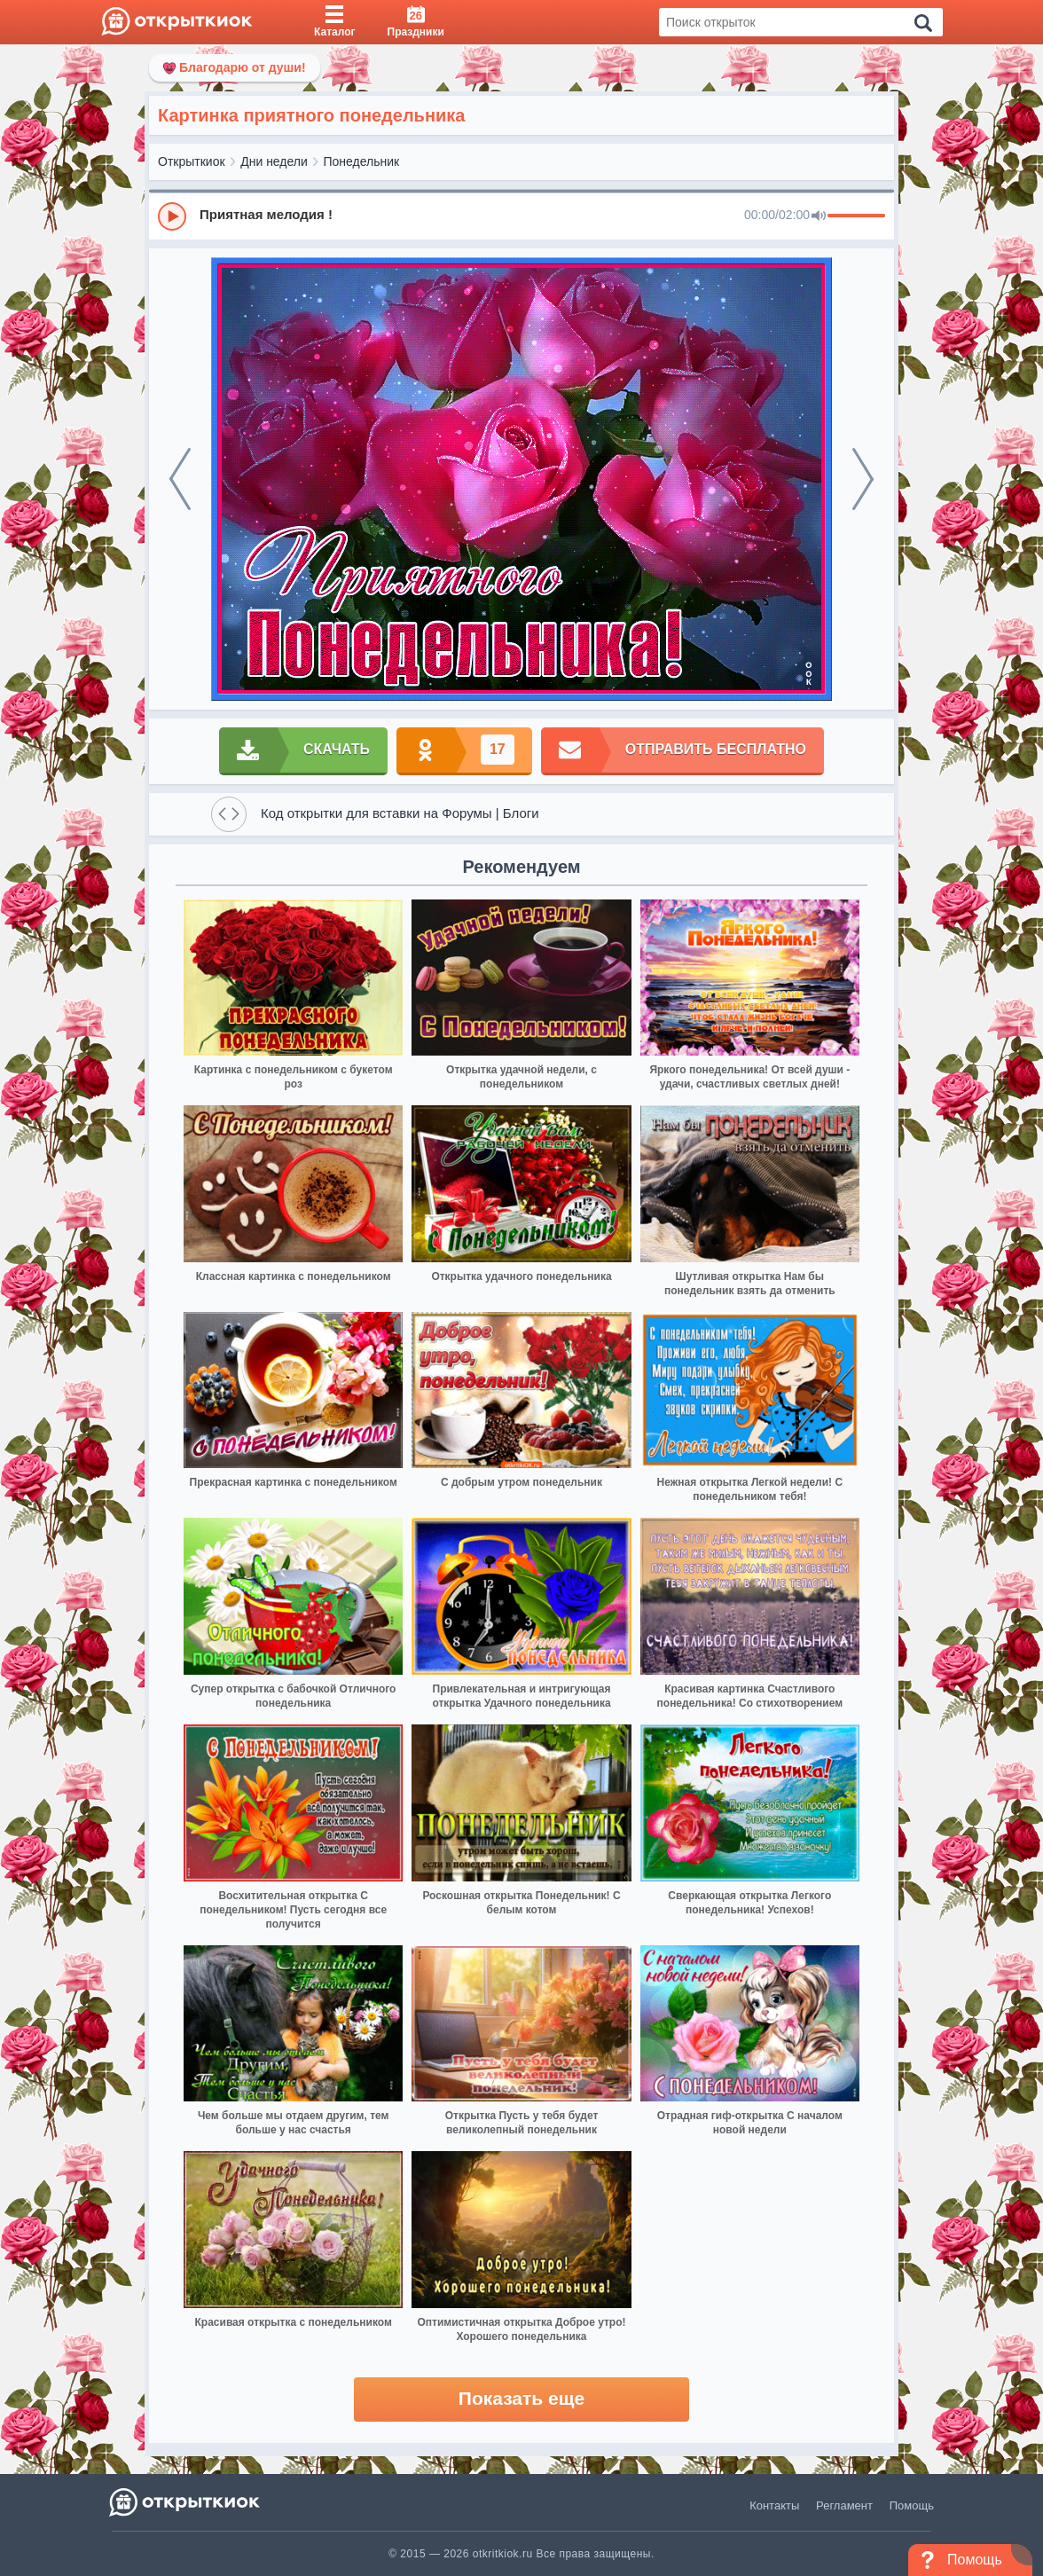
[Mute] (818, 216)
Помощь (912, 2505)
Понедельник (362, 161)
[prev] (180, 479)
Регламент (844, 2505)
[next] (863, 479)
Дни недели (274, 161)
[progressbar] (856, 216)
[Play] (172, 216)
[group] (521, 216)
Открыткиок (191, 161)
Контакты (774, 2505)
